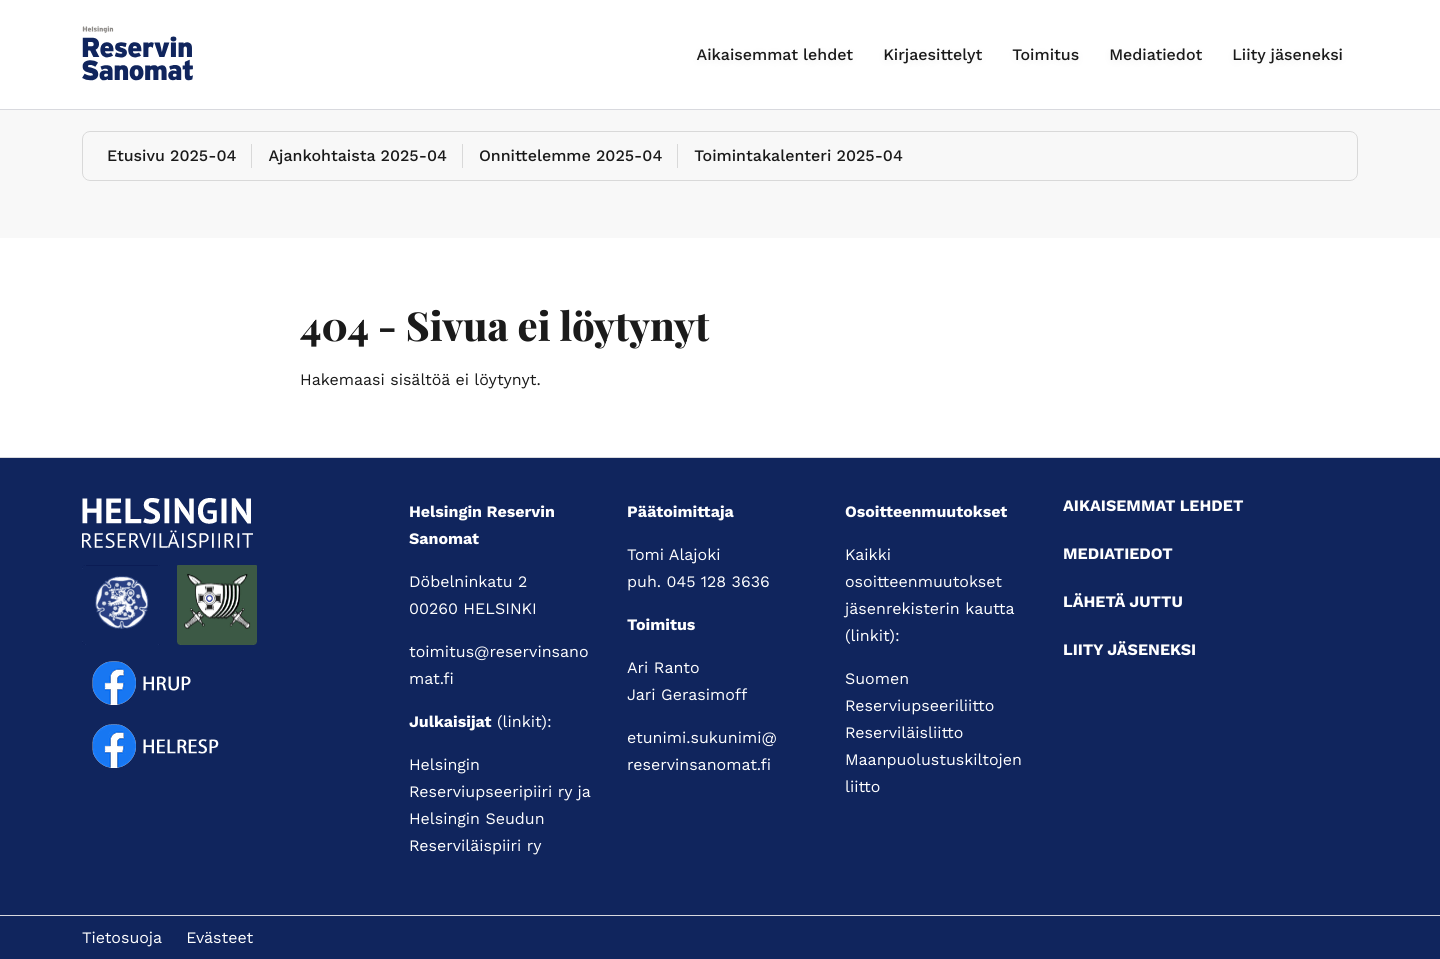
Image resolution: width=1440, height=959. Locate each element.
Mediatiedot (1155, 54)
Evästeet (219, 937)
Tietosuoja (122, 937)
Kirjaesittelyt (932, 54)
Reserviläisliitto (904, 732)
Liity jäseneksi (1287, 54)
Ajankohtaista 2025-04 (357, 155)
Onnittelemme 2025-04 (570, 155)
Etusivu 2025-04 (171, 155)
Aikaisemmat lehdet (775, 54)
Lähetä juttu (1123, 601)
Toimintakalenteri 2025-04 (798, 155)
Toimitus (1045, 54)
